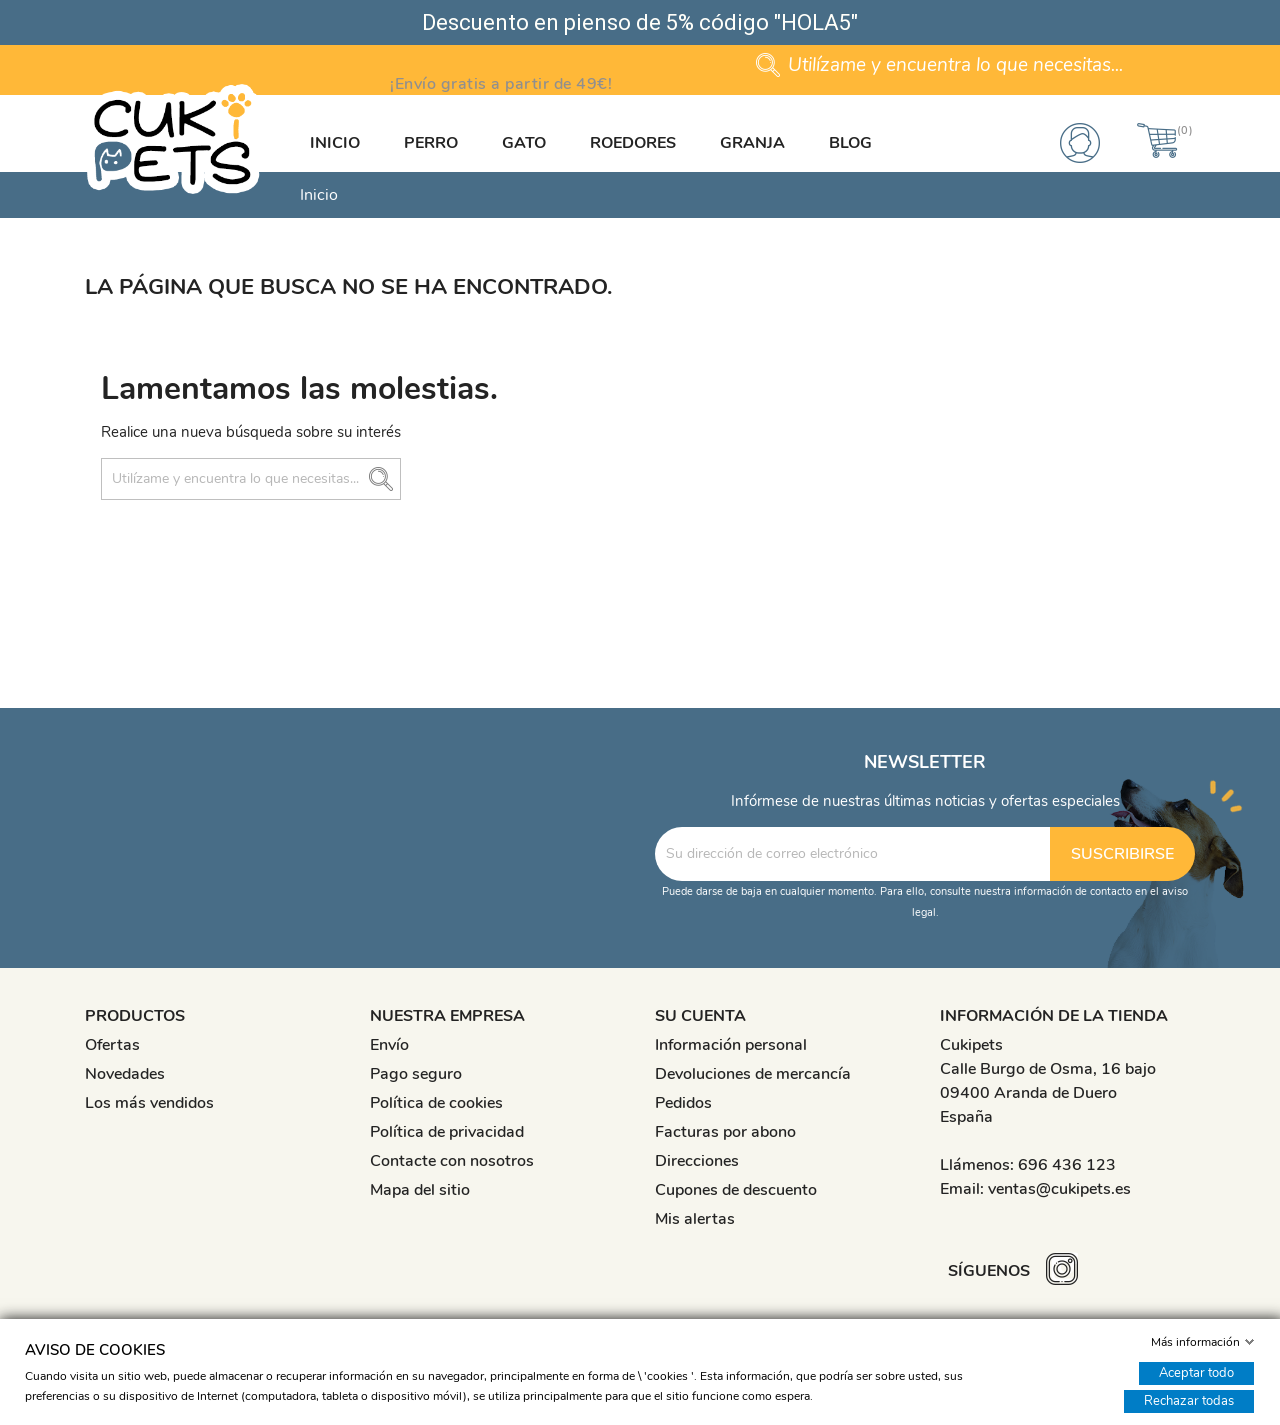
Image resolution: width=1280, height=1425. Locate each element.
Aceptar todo (1196, 1373)
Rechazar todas (1189, 1401)
